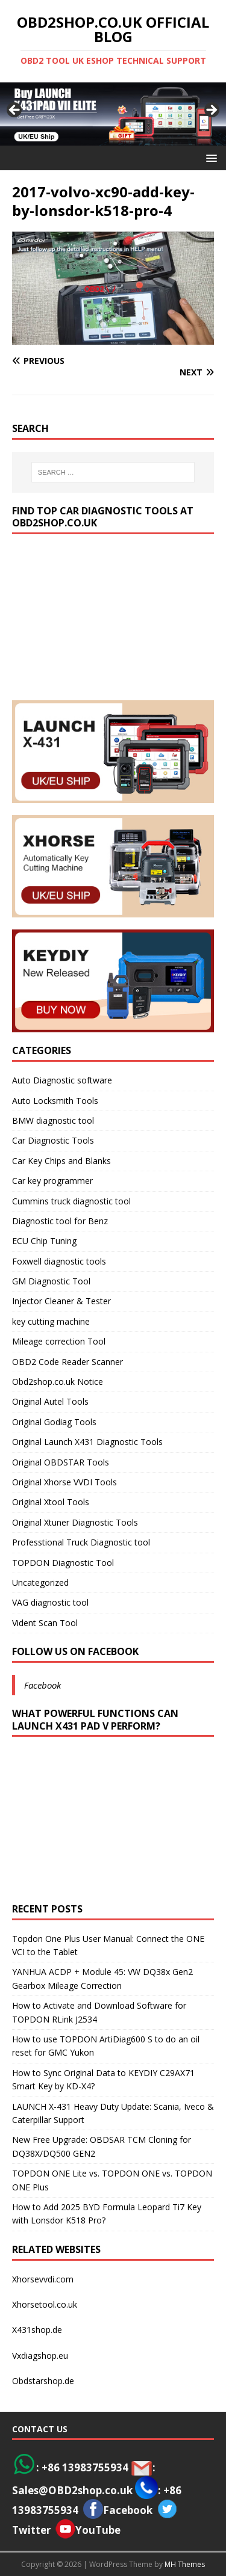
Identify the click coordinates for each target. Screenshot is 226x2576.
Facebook (42, 1685)
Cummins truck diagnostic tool (71, 1201)
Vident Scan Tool (45, 1622)
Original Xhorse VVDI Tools (64, 1482)
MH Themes (185, 2564)
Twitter (31, 2530)
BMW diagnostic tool (53, 1120)
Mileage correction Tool (58, 1341)
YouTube (88, 2530)
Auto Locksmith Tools (55, 1100)
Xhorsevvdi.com (43, 2279)
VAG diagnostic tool (50, 1602)
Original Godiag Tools (54, 1422)
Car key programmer (52, 1180)
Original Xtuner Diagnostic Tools (75, 1522)
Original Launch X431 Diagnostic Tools (87, 1441)
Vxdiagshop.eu (40, 2355)
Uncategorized (40, 1582)
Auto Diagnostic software (62, 1080)
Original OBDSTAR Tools (60, 1462)
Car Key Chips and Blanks (61, 1160)
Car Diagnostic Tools (53, 1140)
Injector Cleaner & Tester (61, 1301)
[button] (209, 157)
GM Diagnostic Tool (51, 1281)
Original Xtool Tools (50, 1502)
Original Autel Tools (50, 1401)
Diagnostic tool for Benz (60, 1221)
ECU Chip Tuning (44, 1240)
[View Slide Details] (113, 113)
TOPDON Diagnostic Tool (63, 1562)
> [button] (211, 111)
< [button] (15, 111)
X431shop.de (37, 2329)
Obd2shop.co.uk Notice (57, 1381)
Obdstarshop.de (43, 2380)
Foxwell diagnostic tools (59, 1261)
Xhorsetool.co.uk (44, 2304)
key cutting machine (51, 1321)
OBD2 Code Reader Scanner (67, 1361)
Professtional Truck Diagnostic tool (81, 1542)
